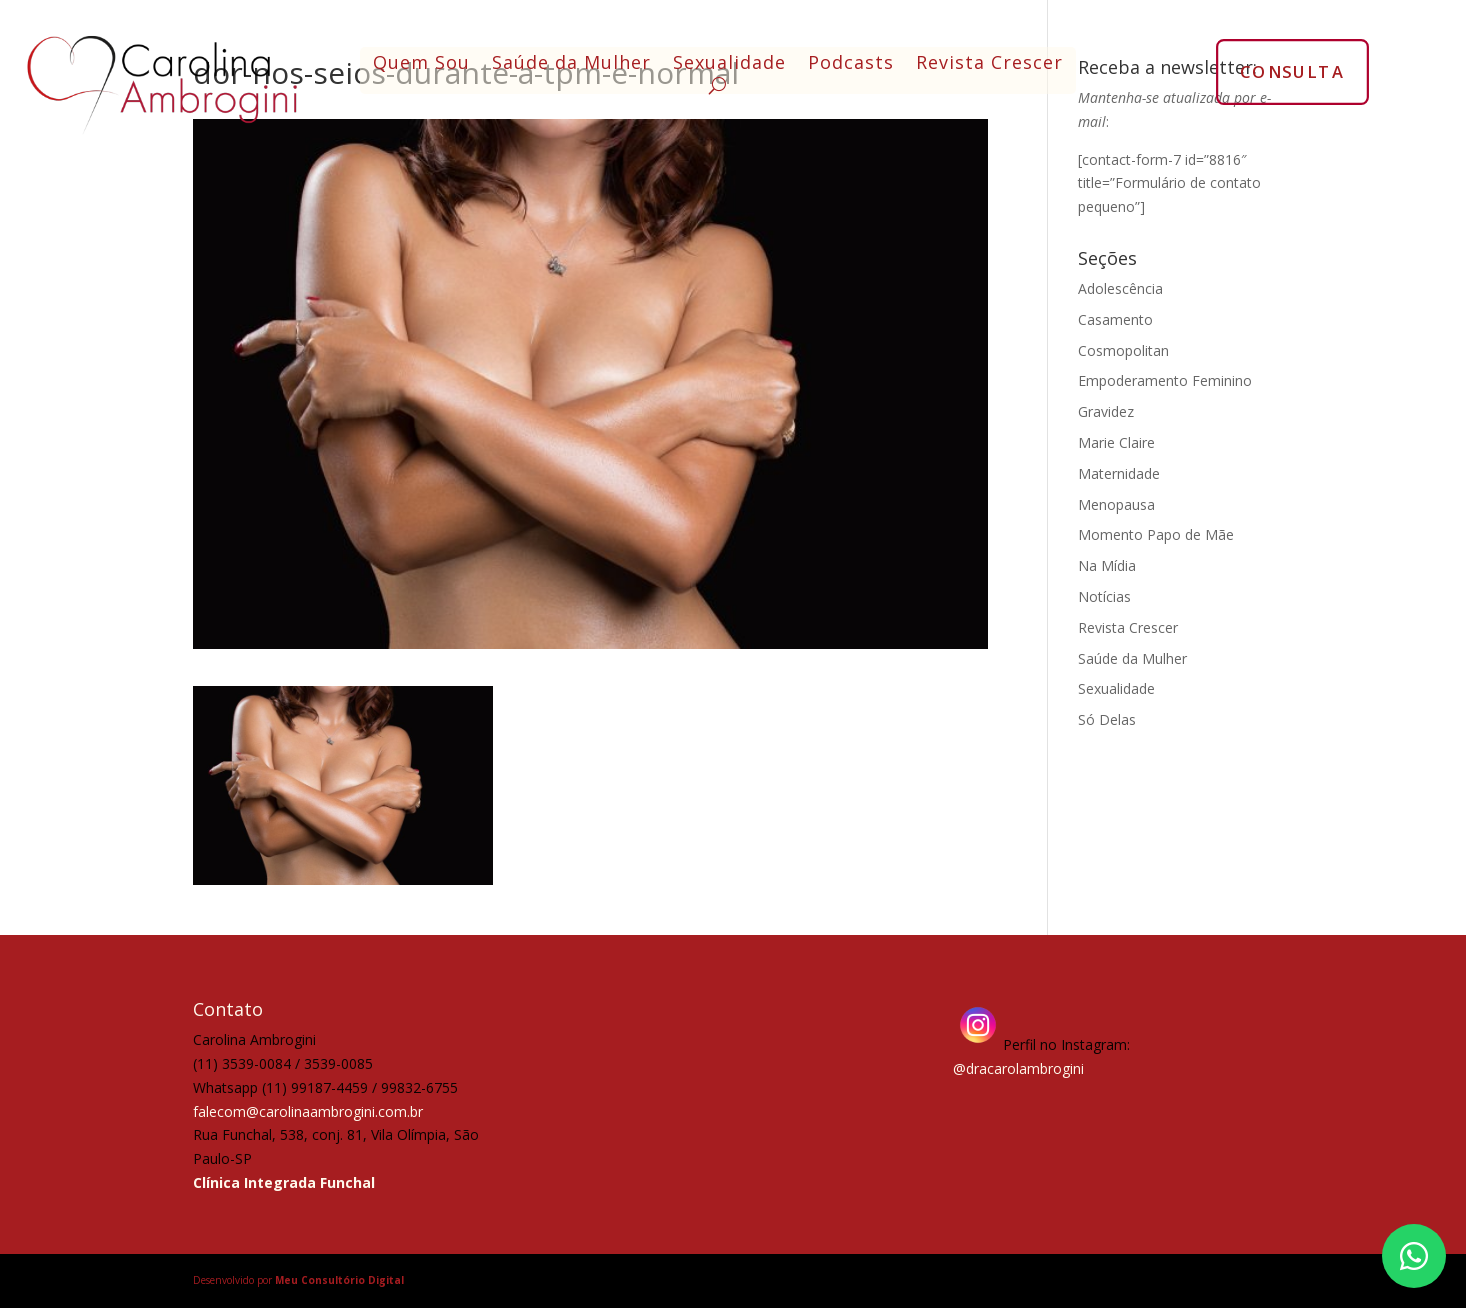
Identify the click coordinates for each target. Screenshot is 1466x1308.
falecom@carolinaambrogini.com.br (308, 1111)
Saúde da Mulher (571, 64)
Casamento (1115, 319)
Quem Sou (421, 64)
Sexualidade (729, 64)
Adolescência (1120, 288)
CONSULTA (1292, 71)
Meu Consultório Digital (339, 1280)
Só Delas (1107, 719)
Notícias (1104, 596)
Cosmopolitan (1123, 350)
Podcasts (851, 64)
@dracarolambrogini (1018, 1068)
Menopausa (1116, 504)
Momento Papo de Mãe (1156, 534)
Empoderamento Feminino (1165, 380)
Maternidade (1119, 473)
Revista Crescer (989, 64)
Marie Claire (1116, 442)
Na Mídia (1107, 565)
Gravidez (1106, 411)
